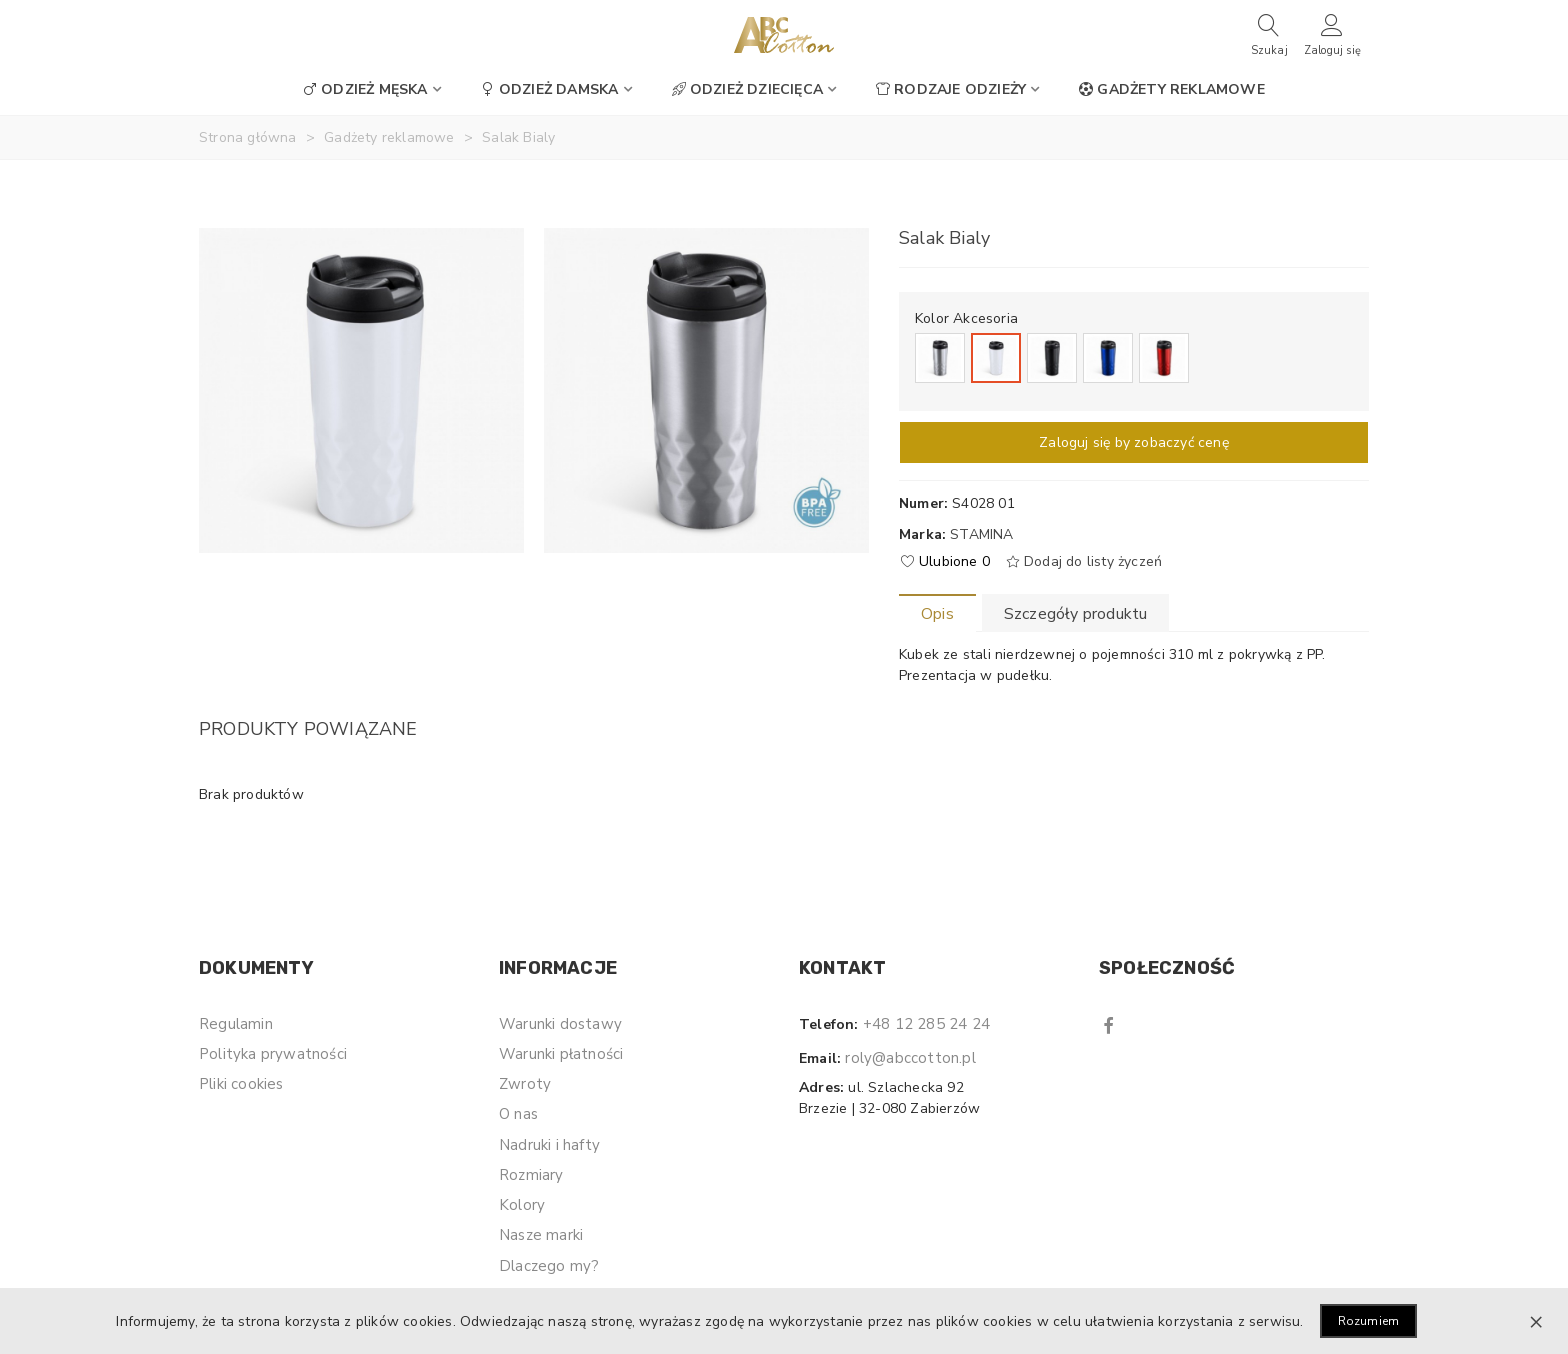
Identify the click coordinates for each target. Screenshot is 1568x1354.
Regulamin (236, 1024)
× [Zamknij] (1536, 1321)
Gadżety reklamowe (1171, 89)
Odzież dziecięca (747, 89)
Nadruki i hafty (549, 1145)
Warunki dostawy (560, 1024)
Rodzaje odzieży (951, 89)
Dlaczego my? (549, 1266)
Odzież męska (365, 89)
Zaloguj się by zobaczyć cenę (1134, 442)
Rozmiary (531, 1175)
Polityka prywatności (273, 1054)
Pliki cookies (241, 1084)
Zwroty (525, 1084)
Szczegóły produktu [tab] (1076, 614)
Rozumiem (1369, 1321)
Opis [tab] (937, 614)
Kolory (522, 1205)
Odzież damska (550, 89)
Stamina (981, 534)
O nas (518, 1114)
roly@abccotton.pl (910, 1058)
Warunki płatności (561, 1054)
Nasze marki (541, 1235)
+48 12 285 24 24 (926, 1024)
